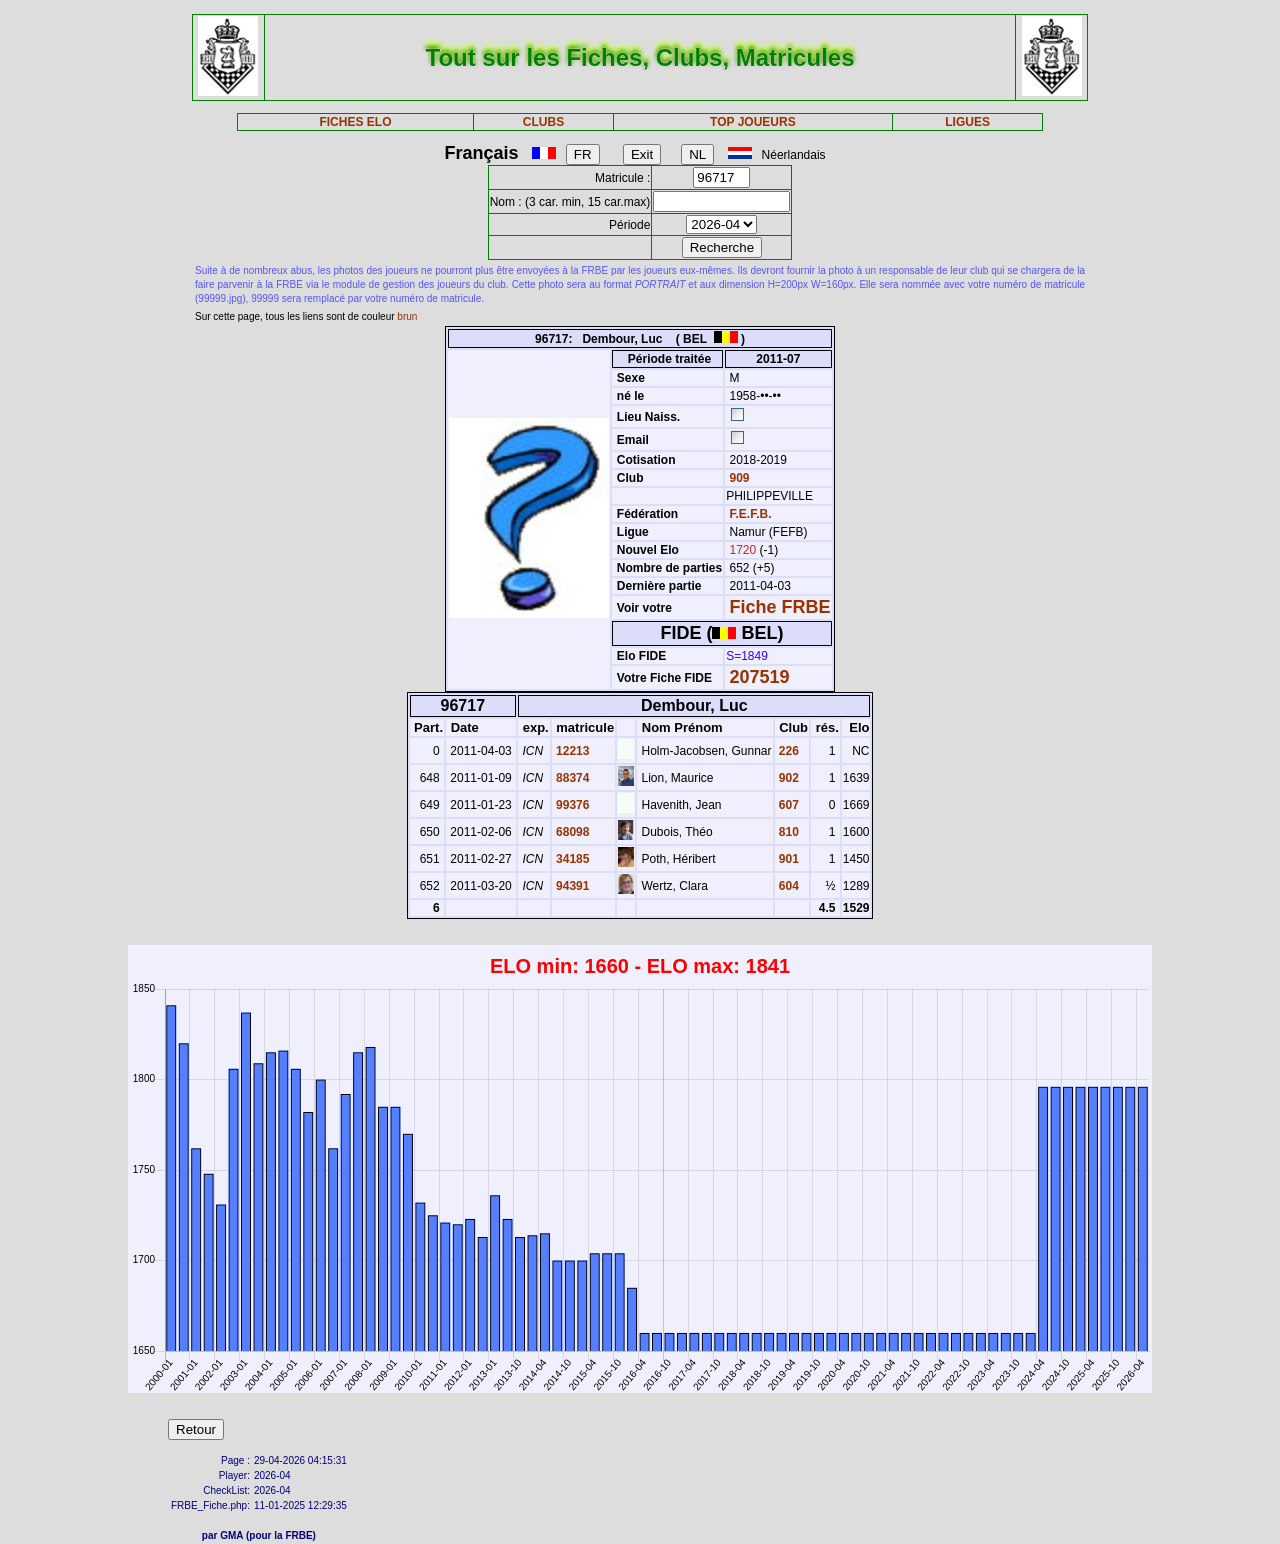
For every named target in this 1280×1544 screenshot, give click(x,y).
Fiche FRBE (780, 607)
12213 (571, 751)
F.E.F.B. (751, 514)
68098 (571, 832)
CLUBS (543, 122)
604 (787, 886)
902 (787, 778)
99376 (571, 805)
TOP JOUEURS (753, 122)
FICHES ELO (355, 122)
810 (787, 832)
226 (787, 751)
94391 (571, 886)
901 (787, 859)
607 (787, 805)
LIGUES (967, 122)
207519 (760, 677)
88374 (571, 778)
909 (737, 478)
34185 (571, 859)
